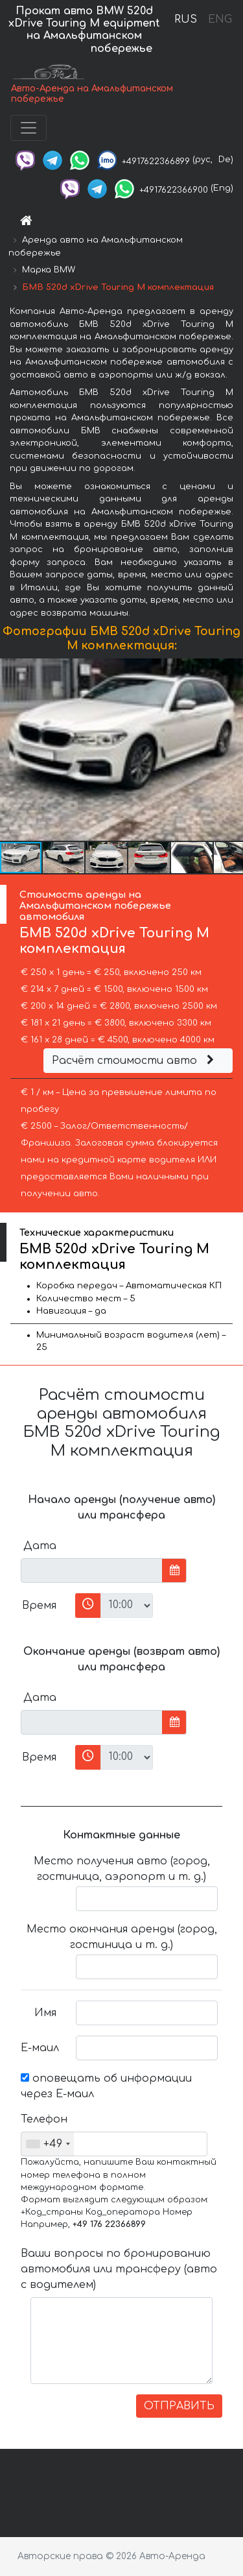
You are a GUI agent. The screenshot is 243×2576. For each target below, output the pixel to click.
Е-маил (40, 2048)
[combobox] (47, 2144)
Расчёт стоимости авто (135, 1060)
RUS (185, 19)
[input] (92, 1570)
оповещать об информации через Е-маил (106, 2086)
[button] (231, 749)
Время (39, 1605)
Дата (39, 1546)
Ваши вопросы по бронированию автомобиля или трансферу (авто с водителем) (119, 2269)
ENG (219, 19)
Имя (45, 2013)
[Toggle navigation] (28, 128)
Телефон (43, 2119)
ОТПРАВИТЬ (179, 2406)
